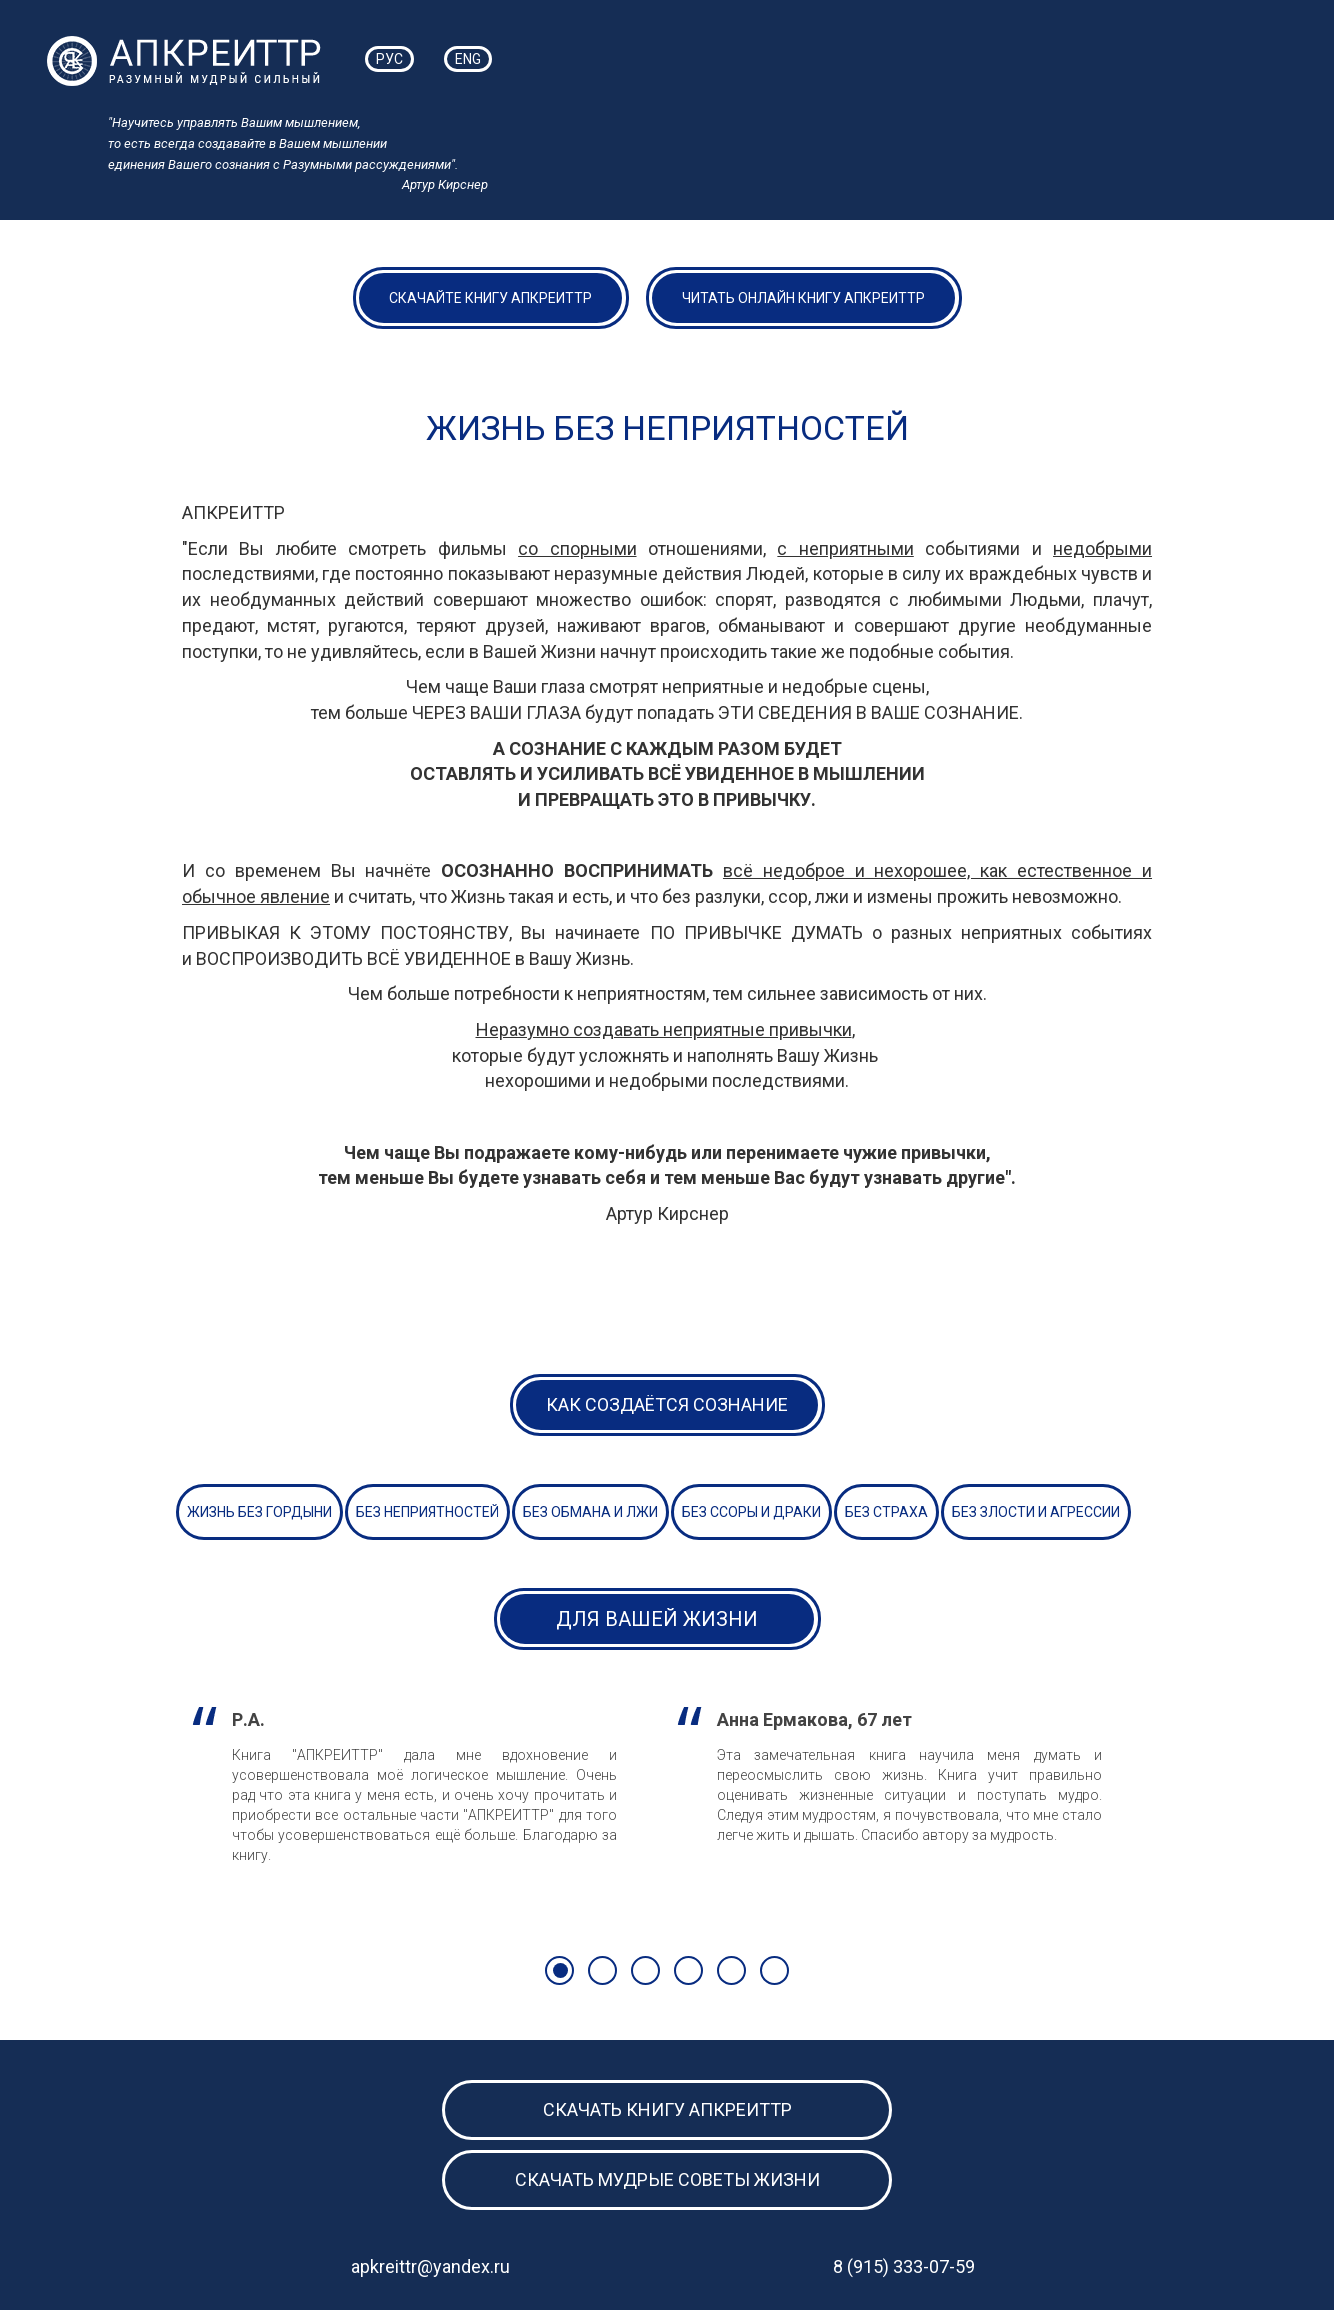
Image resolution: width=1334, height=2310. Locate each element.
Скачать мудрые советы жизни (667, 2179)
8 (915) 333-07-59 (904, 2266)
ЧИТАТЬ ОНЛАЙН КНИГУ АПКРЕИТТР (803, 298)
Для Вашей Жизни (657, 1619)
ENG (468, 59)
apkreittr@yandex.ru (430, 2266)
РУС (389, 59)
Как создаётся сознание (667, 1404)
